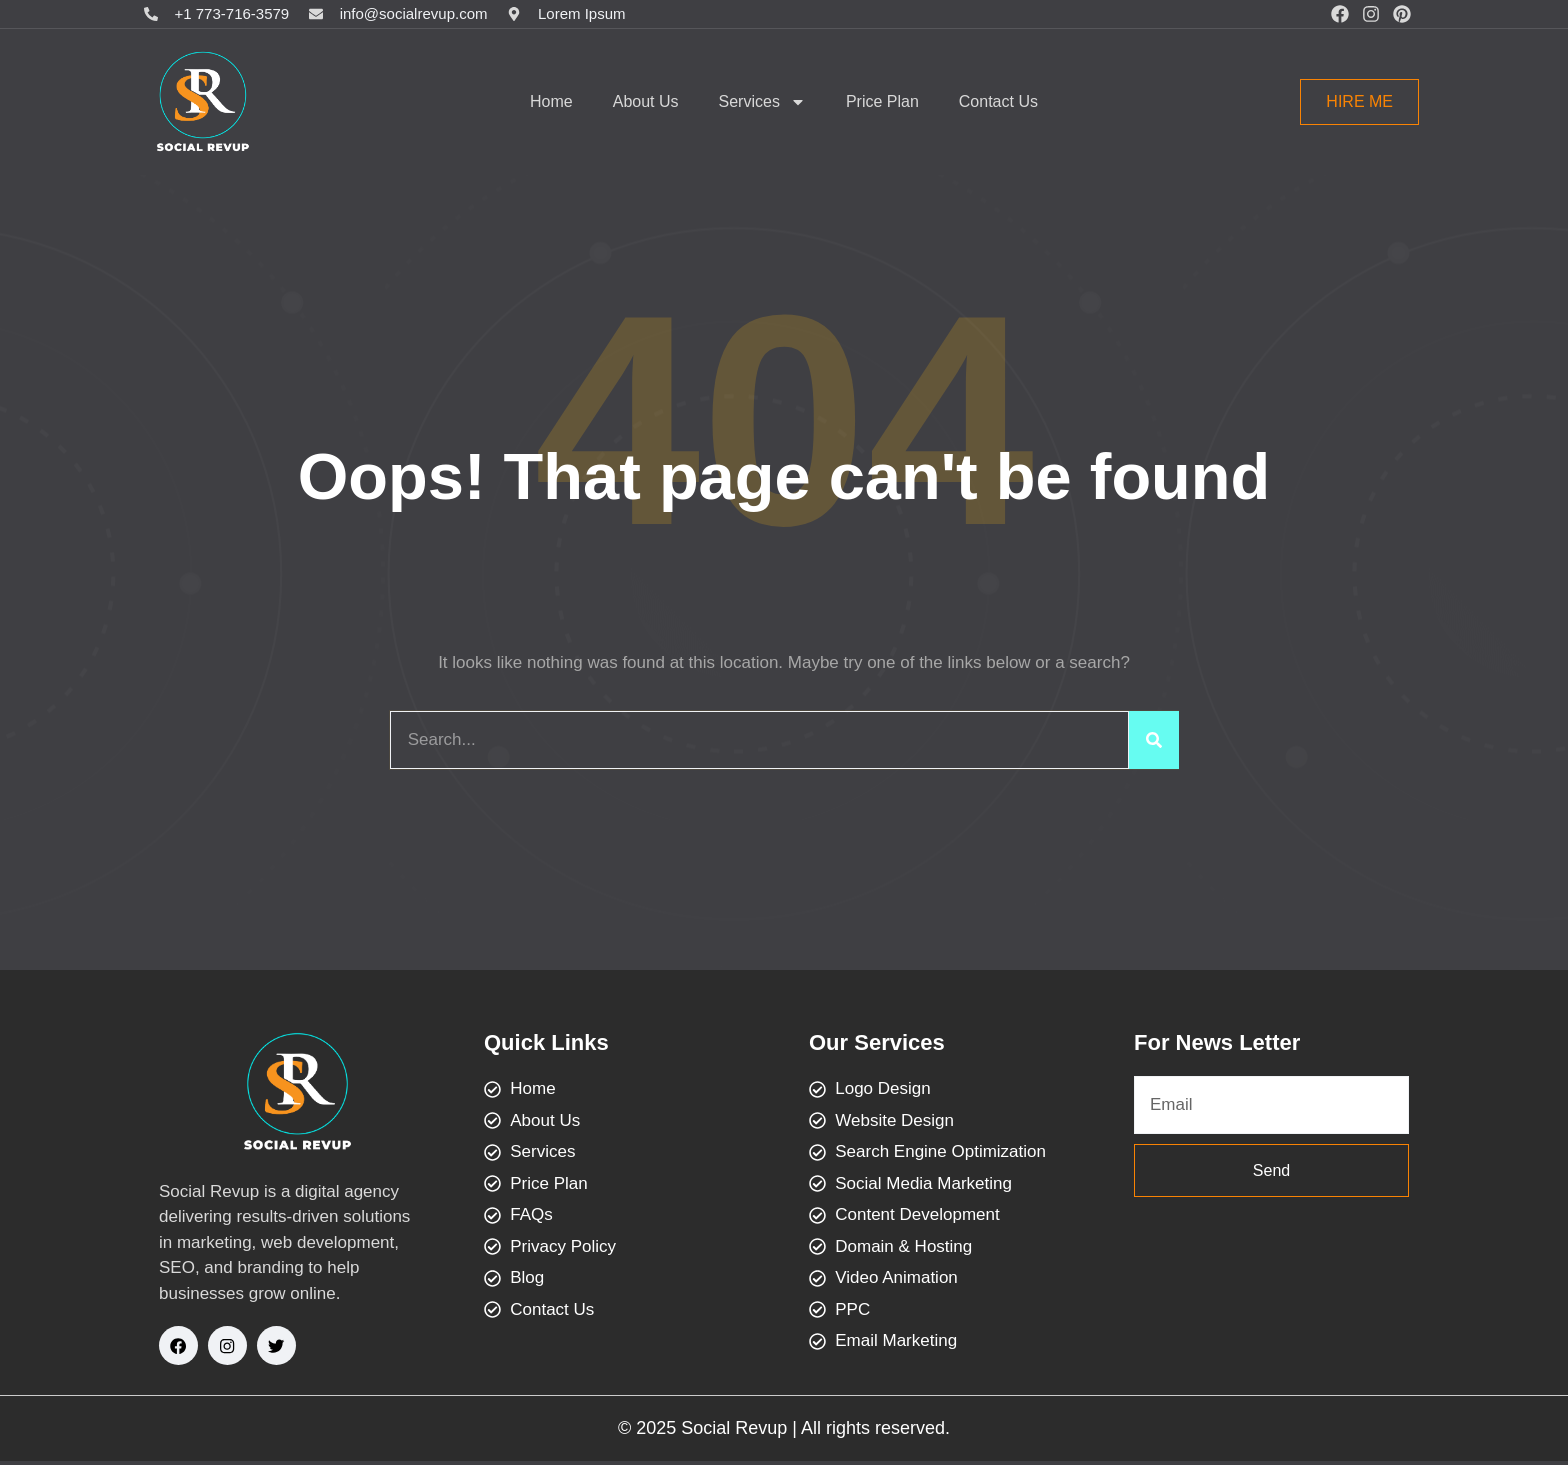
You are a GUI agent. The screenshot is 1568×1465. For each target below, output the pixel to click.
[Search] (1154, 740)
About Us (646, 101)
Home (551, 101)
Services (762, 102)
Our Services (877, 1042)
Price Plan (882, 101)
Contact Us (998, 101)
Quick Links (546, 1042)
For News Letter (1217, 1042)
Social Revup (734, 1432)
